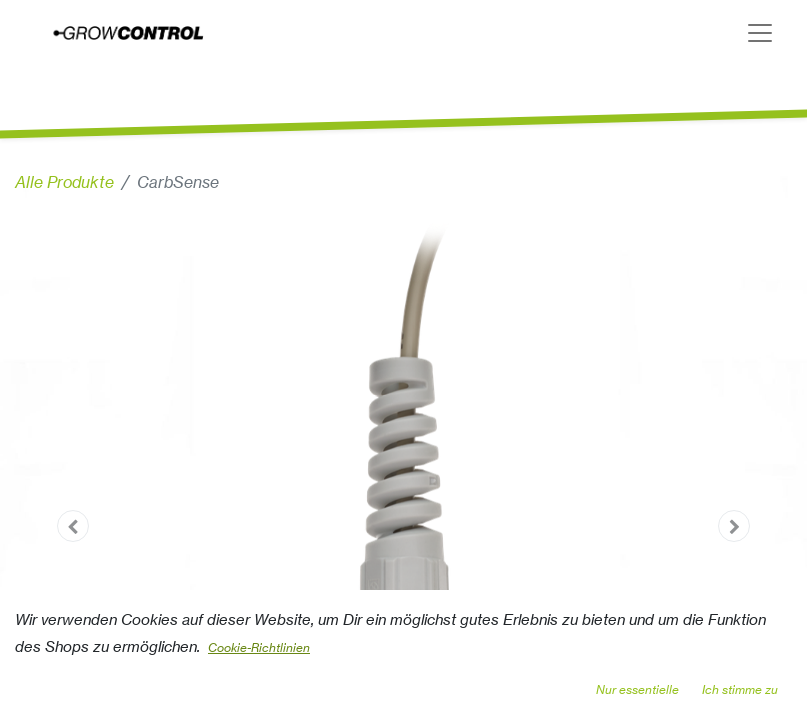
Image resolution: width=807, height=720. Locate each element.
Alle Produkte (64, 182)
